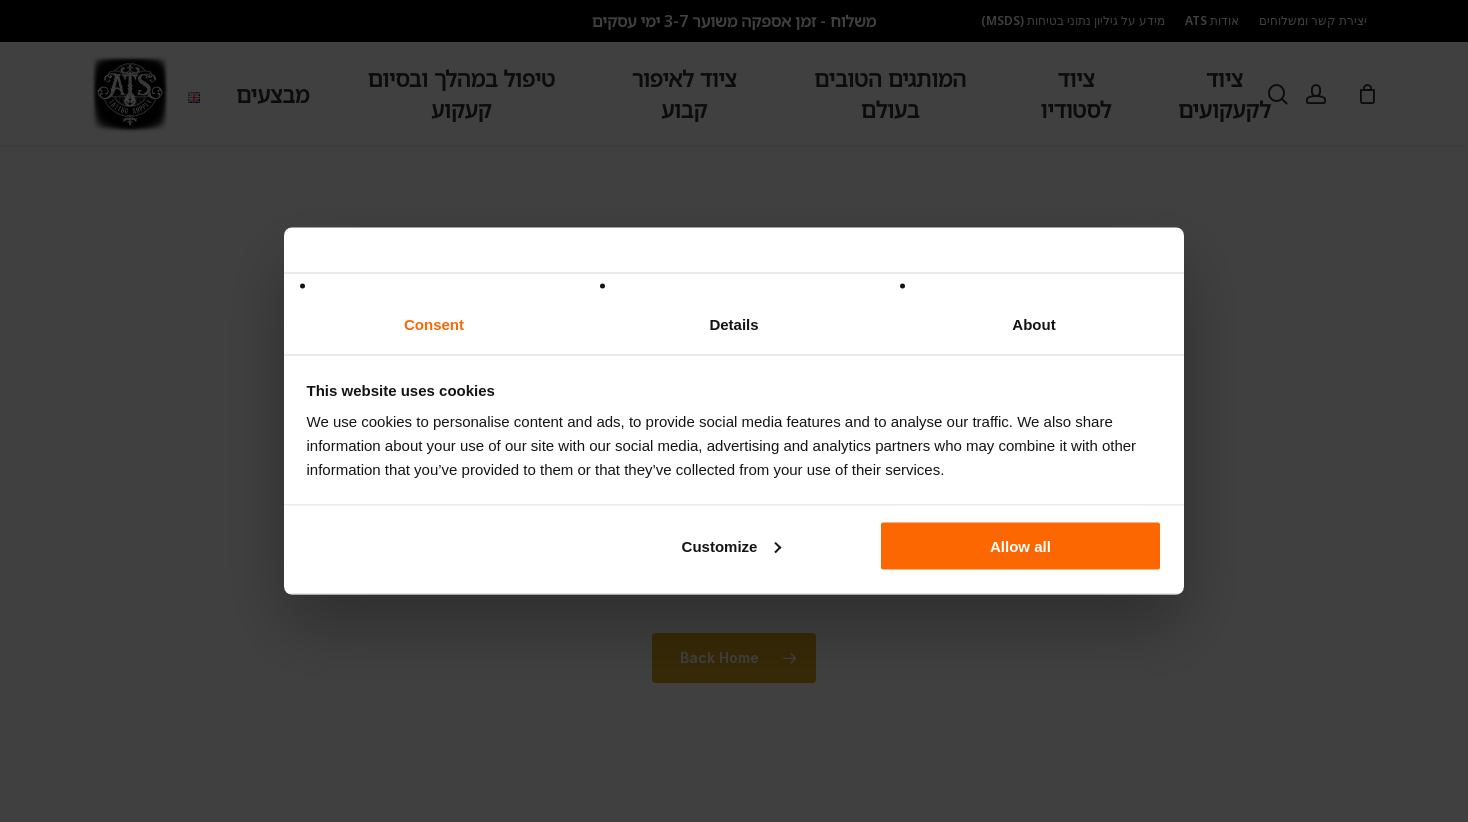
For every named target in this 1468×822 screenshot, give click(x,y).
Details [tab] (733, 324)
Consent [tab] (434, 324)
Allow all (1020, 545)
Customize (732, 545)
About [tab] (1033, 324)
